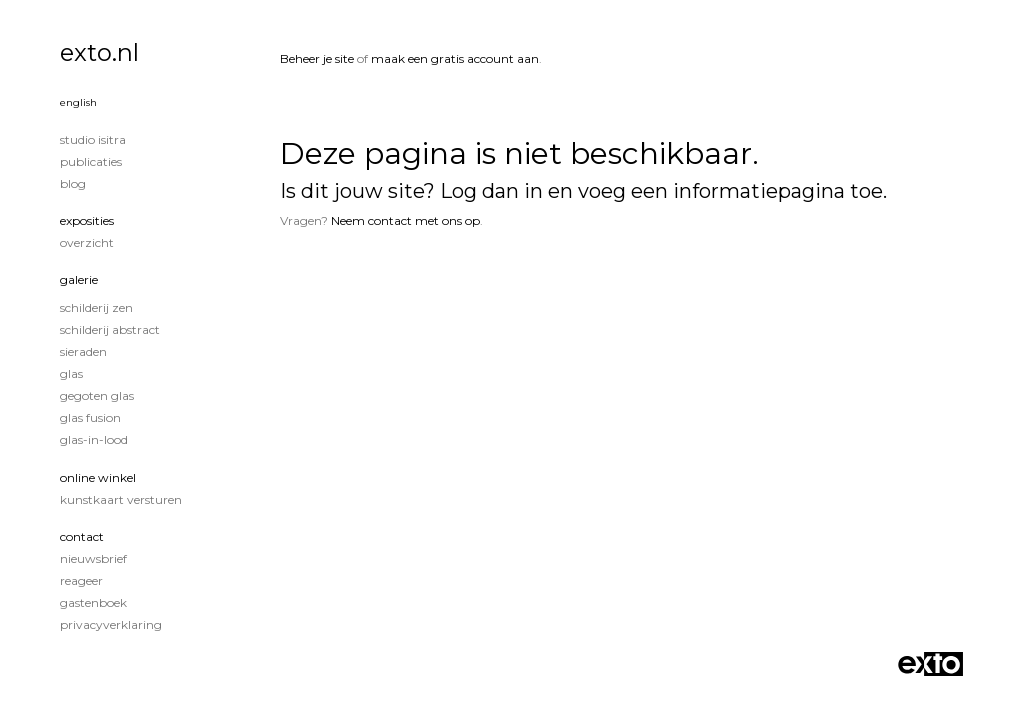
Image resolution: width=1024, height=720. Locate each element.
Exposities (87, 220)
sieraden (83, 351)
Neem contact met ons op (405, 220)
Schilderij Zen (96, 307)
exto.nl (99, 52)
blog (73, 183)
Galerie (79, 279)
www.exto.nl (465, 287)
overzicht (87, 242)
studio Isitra (93, 139)
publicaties (91, 161)
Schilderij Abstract (110, 329)
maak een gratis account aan (455, 58)
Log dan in (491, 191)
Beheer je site (317, 58)
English (78, 102)
